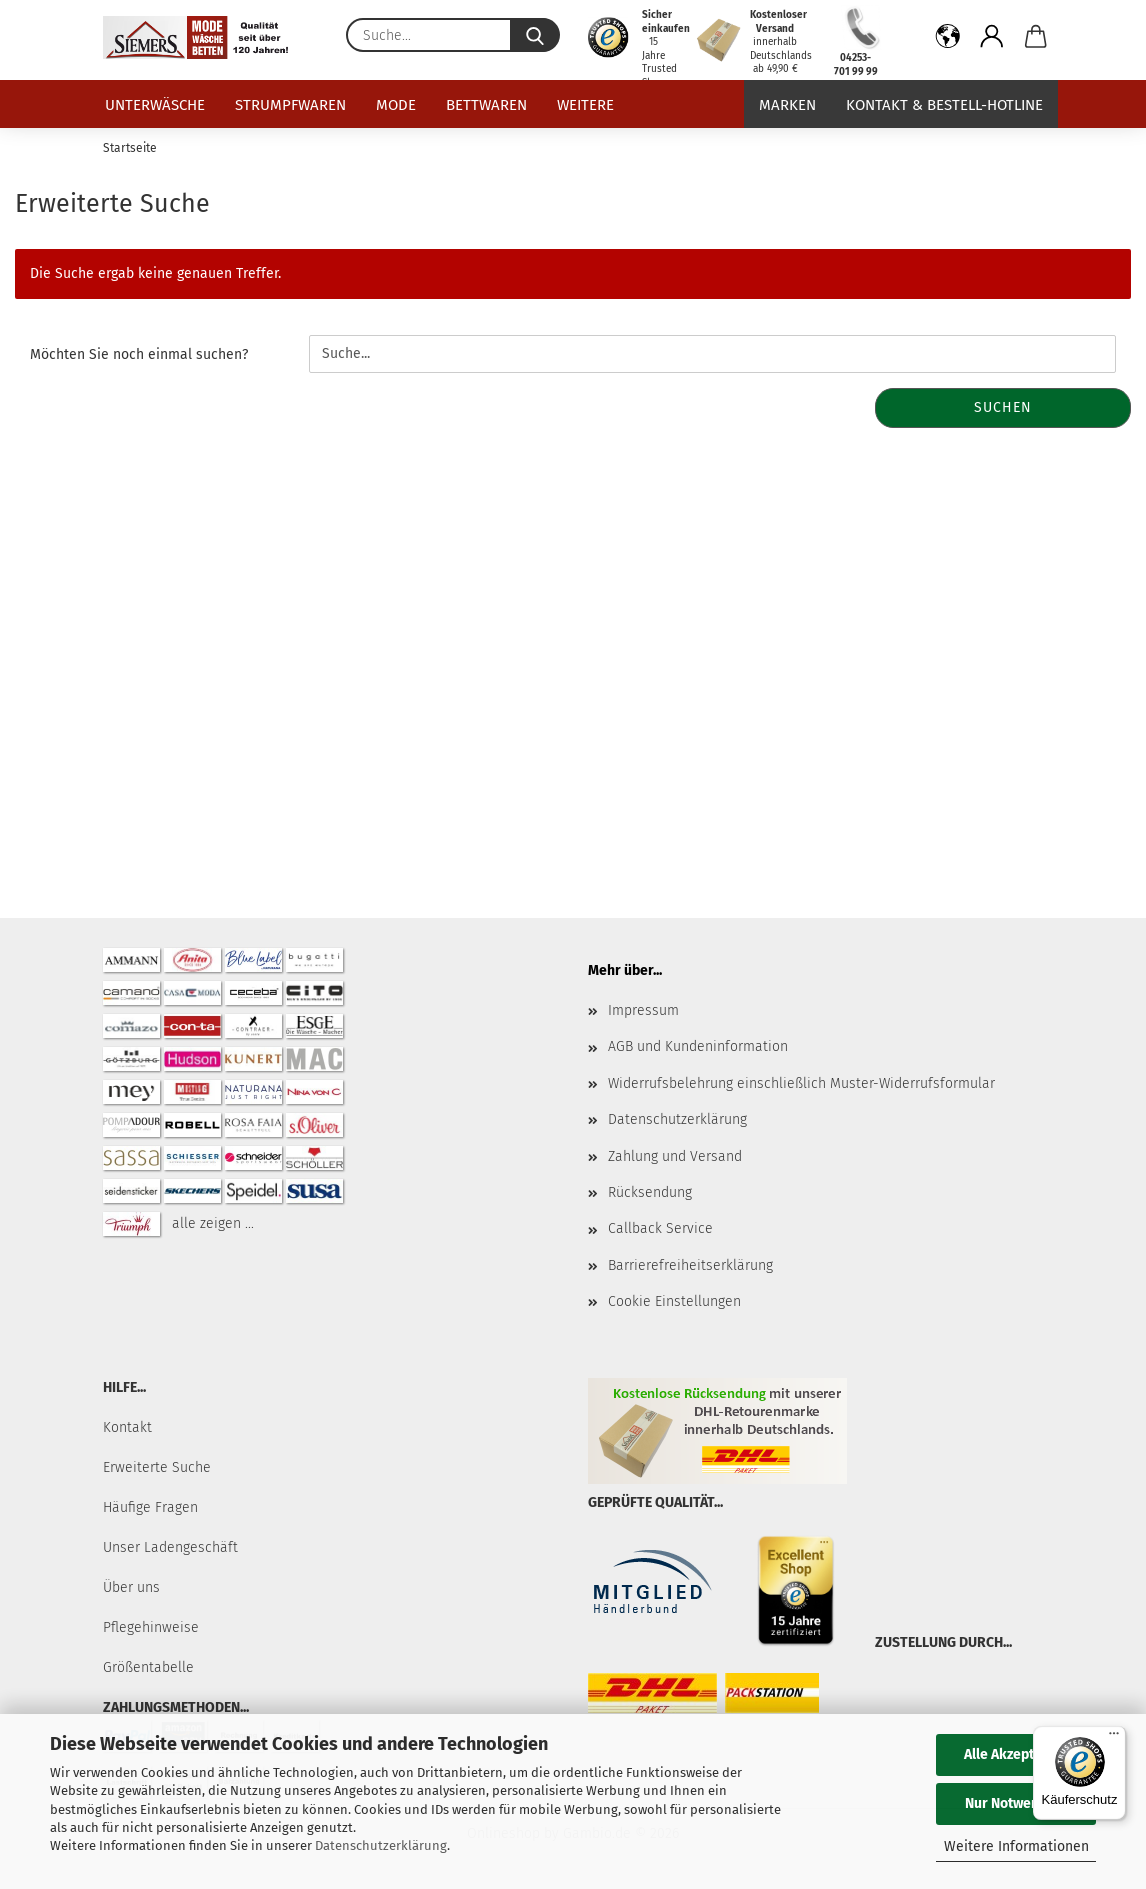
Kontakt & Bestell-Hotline (944, 105)
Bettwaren (486, 105)
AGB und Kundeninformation (698, 1046)
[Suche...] (535, 35)
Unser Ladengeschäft (170, 1547)
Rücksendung (650, 1192)
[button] (948, 40)
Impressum (643, 1010)
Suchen (1003, 407)
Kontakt (127, 1427)
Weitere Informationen (1016, 1846)
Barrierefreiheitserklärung (690, 1265)
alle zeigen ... (213, 1223)
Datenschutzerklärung (381, 1845)
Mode (396, 105)
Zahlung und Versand (675, 1156)
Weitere (585, 105)
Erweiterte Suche (157, 1467)
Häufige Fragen (150, 1507)
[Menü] (1114, 1738)
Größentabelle (148, 1667)
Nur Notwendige (1016, 1803)
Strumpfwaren (290, 105)
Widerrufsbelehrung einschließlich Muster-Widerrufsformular (801, 1083)
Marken (787, 105)
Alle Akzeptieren (1016, 1754)
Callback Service (660, 1228)
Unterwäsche (155, 105)
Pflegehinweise (151, 1627)
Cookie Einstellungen (674, 1301)
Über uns (131, 1587)
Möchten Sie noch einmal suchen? (139, 354)
